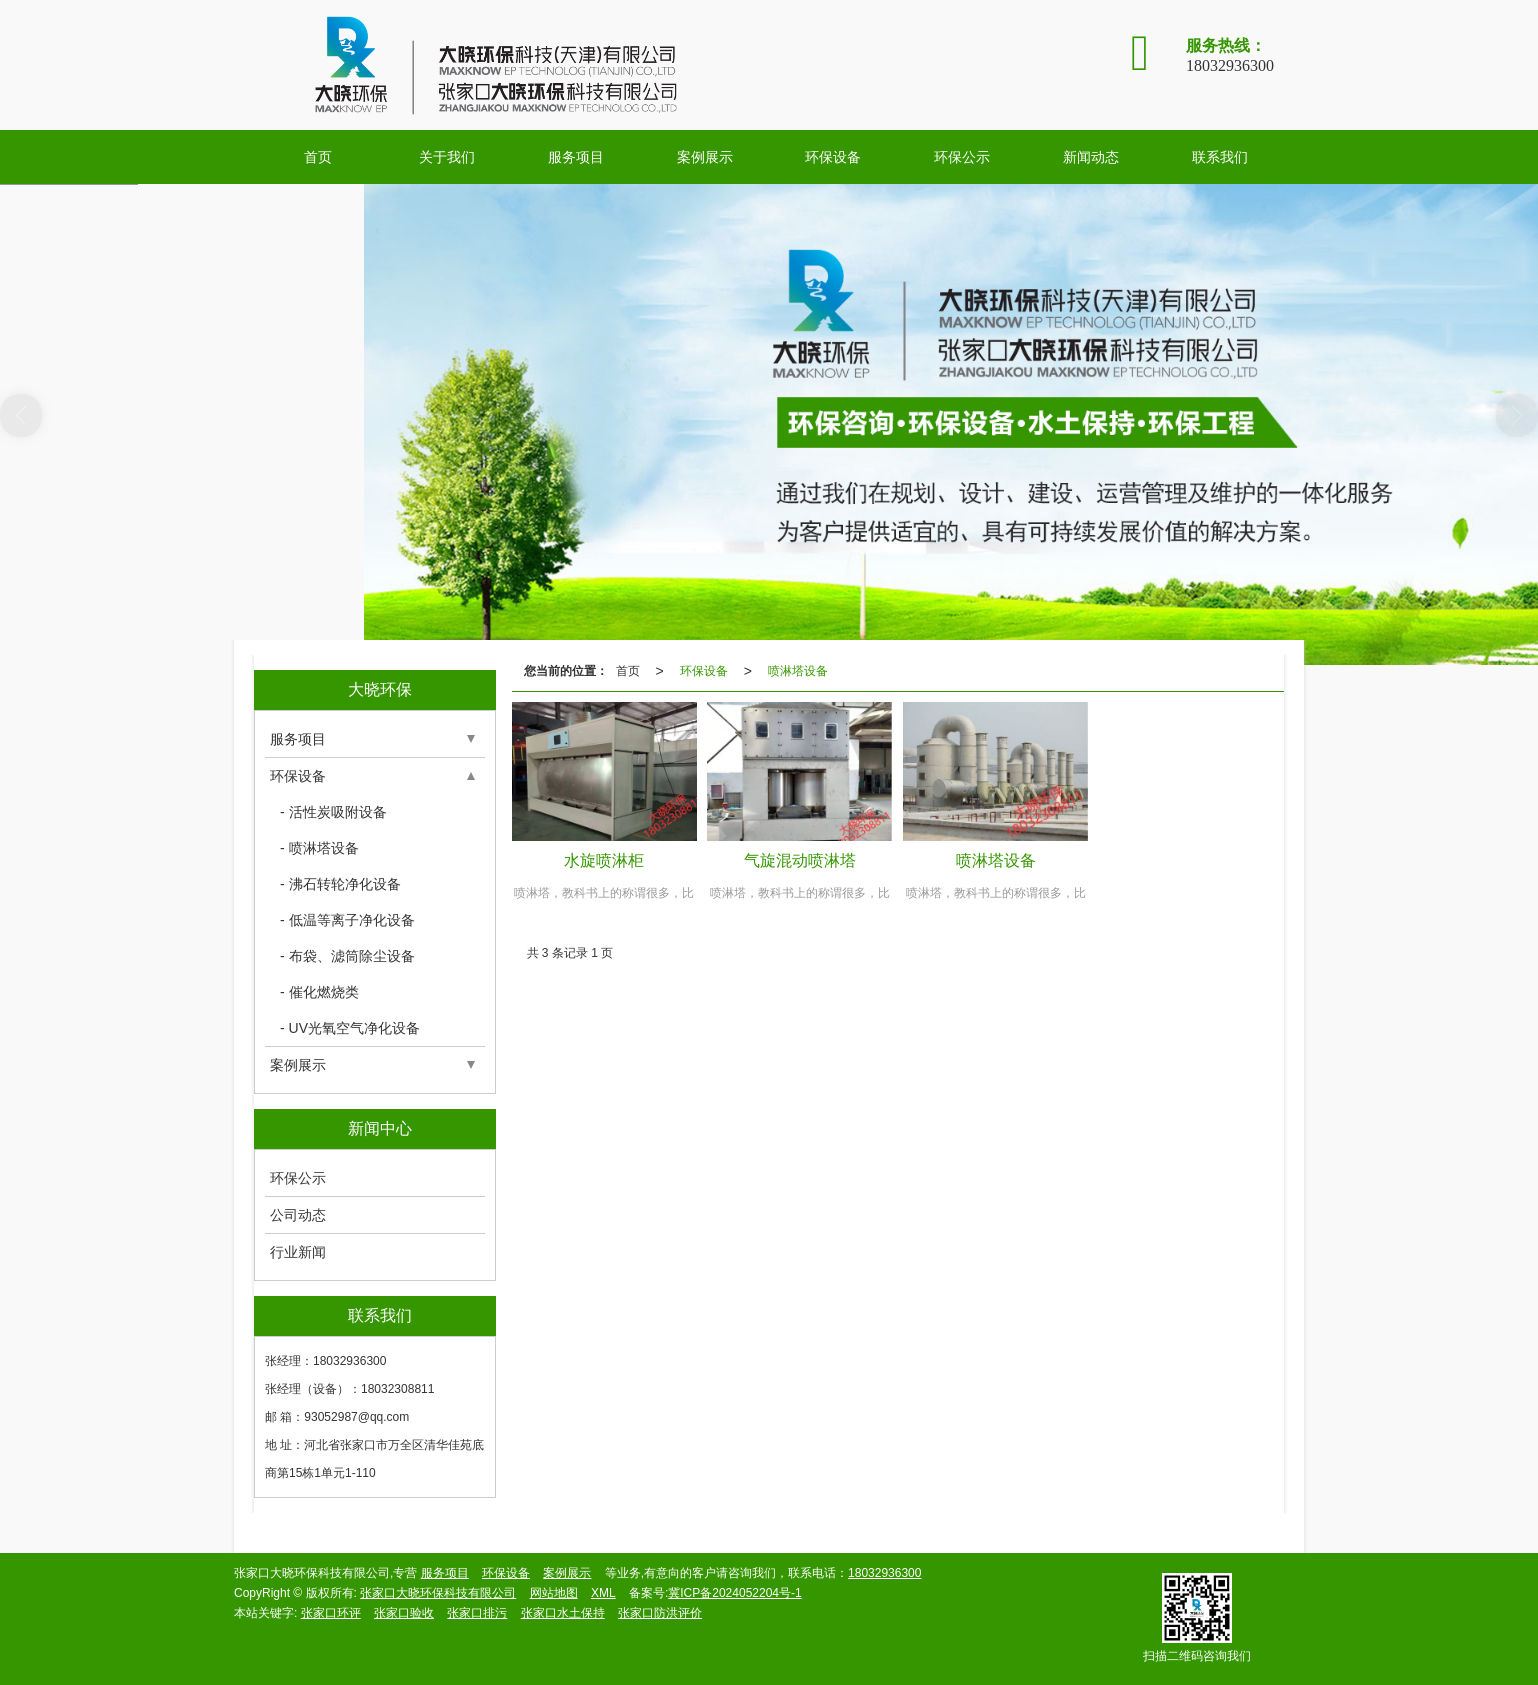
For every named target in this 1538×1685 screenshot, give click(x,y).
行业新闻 (298, 1252)
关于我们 (447, 157)
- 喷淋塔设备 (319, 848)
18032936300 (884, 1573)
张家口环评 (331, 1613)
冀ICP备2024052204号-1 (734, 1593)
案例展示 (705, 157)
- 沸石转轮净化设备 (340, 884)
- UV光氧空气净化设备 (350, 1028)
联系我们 (1220, 157)
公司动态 (298, 1215)
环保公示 (962, 157)
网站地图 (554, 1593)
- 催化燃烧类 (319, 992)
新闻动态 (1091, 157)
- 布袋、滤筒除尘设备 (347, 956)
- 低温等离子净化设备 (347, 920)
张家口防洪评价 (660, 1613)
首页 (318, 157)
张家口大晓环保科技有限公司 (438, 1593)
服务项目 (576, 157)
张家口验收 (404, 1613)
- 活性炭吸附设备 (333, 812)
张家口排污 (477, 1613)
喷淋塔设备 (798, 671)
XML (603, 1593)
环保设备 (833, 157)
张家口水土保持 (563, 1613)
